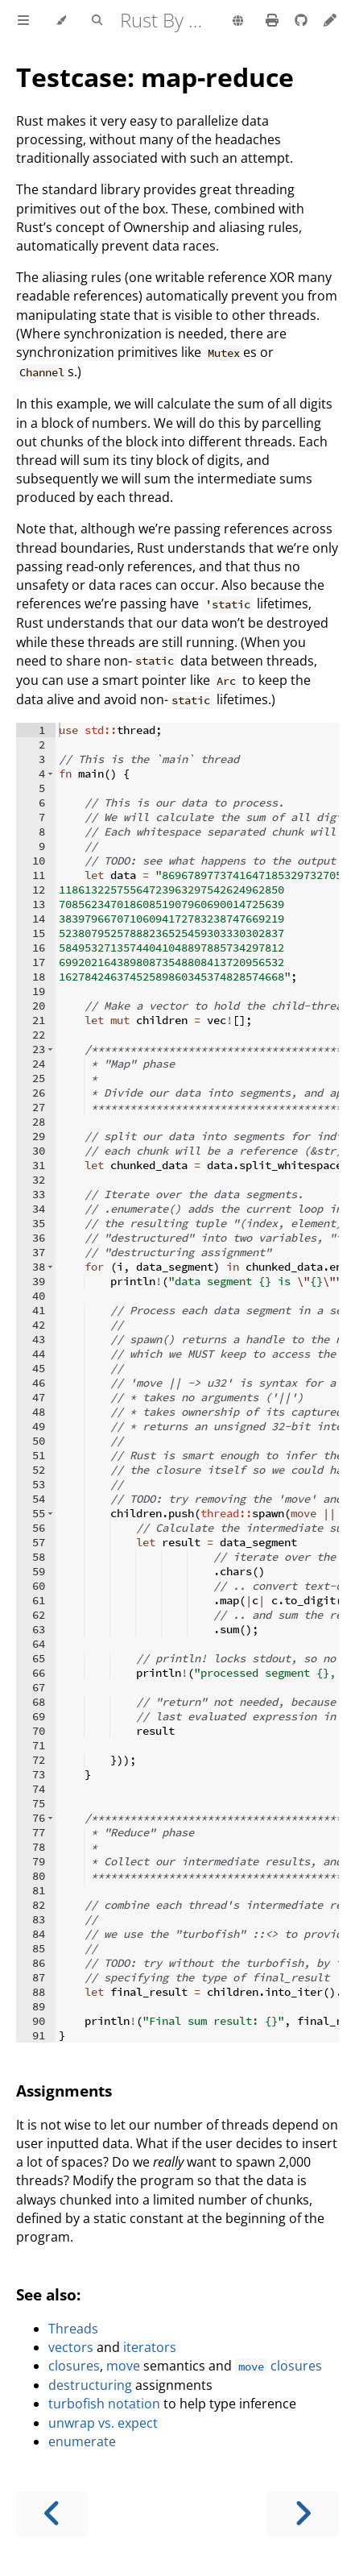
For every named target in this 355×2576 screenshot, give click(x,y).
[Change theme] (61, 21)
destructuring (90, 2385)
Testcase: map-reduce (155, 77)
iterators (149, 2347)
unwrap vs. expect (103, 2423)
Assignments (64, 2090)
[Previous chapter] (52, 2513)
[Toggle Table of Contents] (23, 21)
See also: (48, 2294)
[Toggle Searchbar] (97, 21)
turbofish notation (104, 2403)
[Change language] (238, 22)
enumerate (82, 2441)
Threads (73, 2328)
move (123, 2366)
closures (74, 2366)
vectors (70, 2347)
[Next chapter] (302, 2513)
